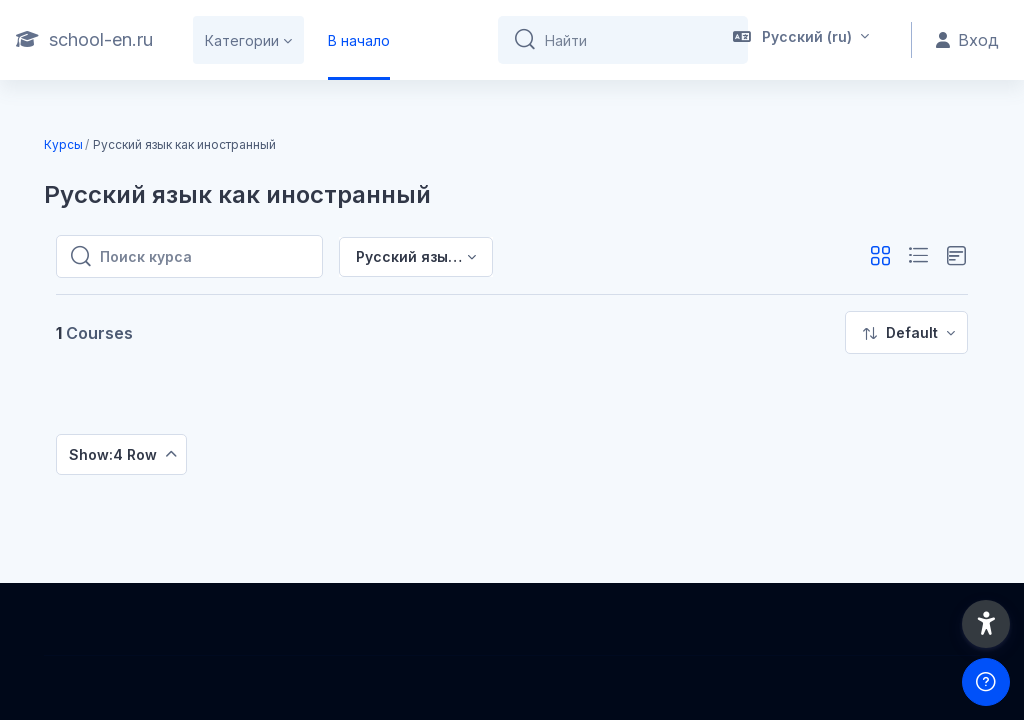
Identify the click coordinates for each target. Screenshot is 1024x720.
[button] (801, 40)
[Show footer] (986, 682)
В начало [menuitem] (359, 40)
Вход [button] (967, 40)
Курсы (63, 144)
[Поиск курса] (205, 257)
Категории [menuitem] (242, 40)
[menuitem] (906, 332)
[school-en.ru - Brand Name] (84, 40)
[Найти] (638, 40)
